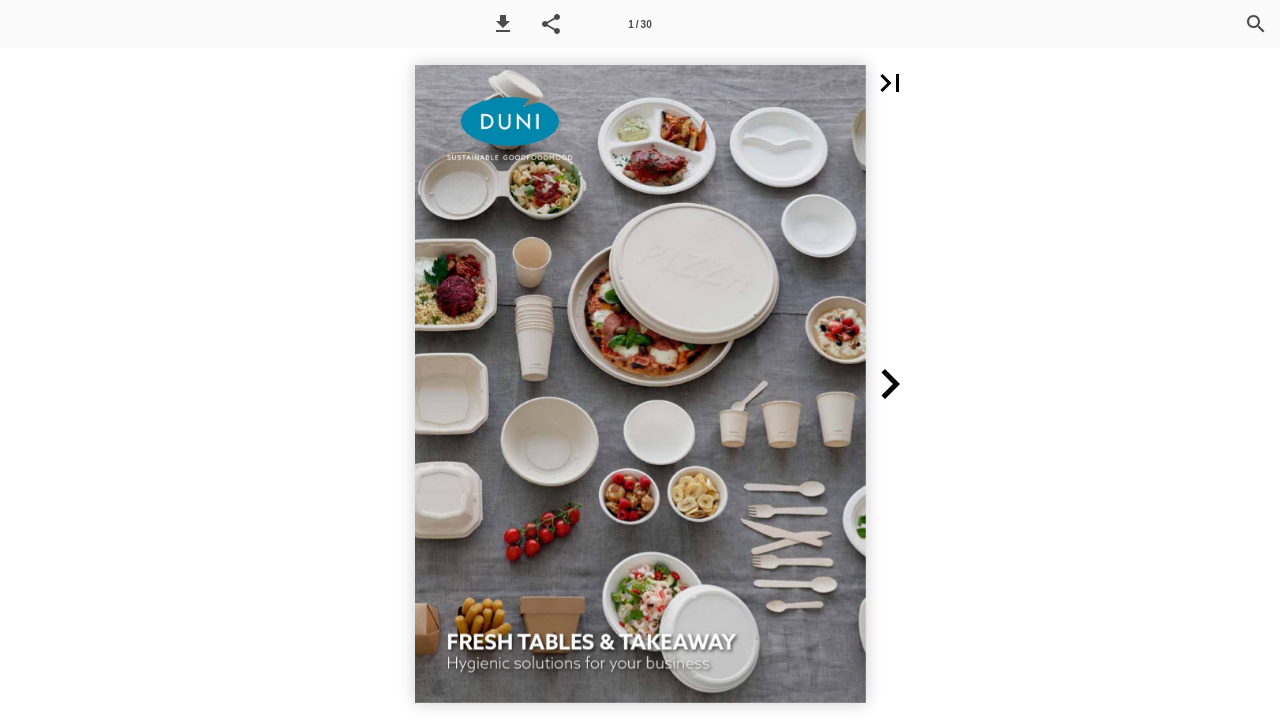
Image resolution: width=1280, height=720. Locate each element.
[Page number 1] (640, 24)
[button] (503, 24)
